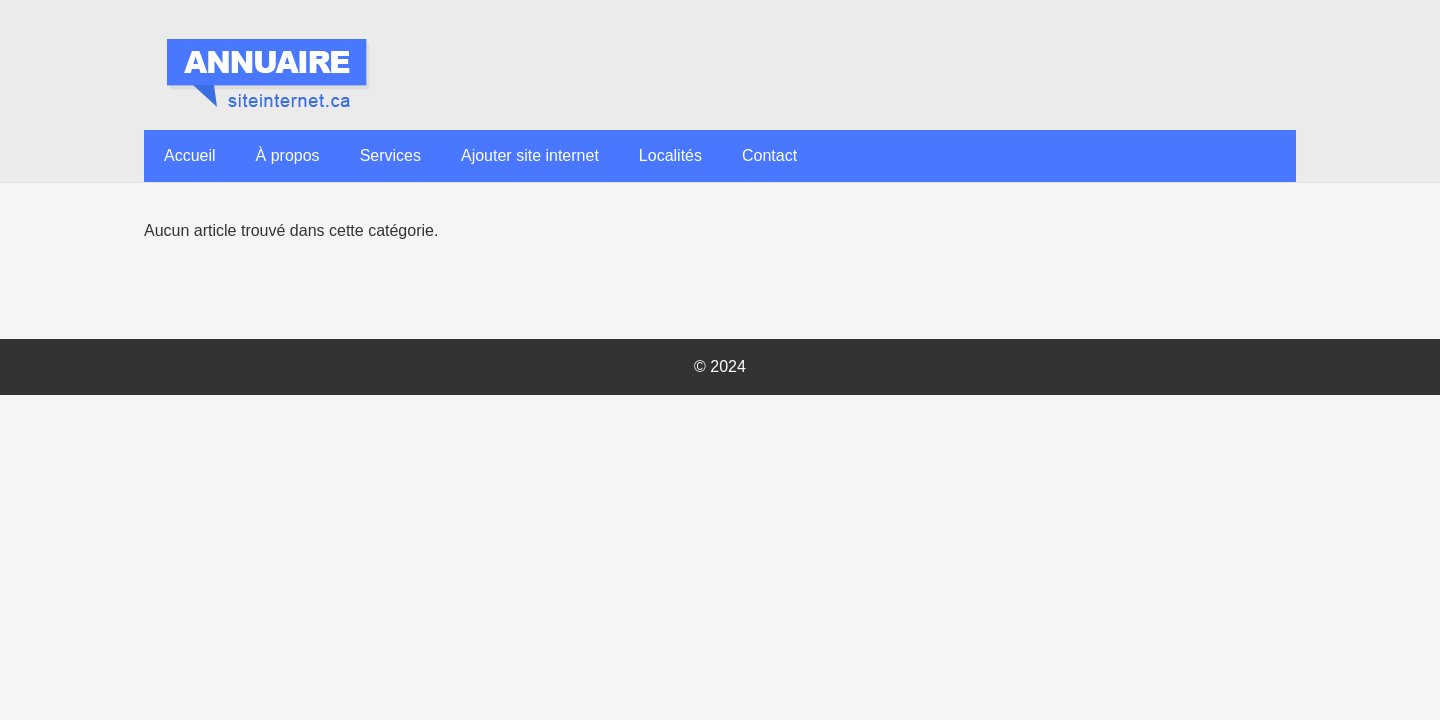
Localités (670, 155)
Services (390, 155)
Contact (769, 155)
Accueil (190, 155)
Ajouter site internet (530, 155)
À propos (288, 155)
